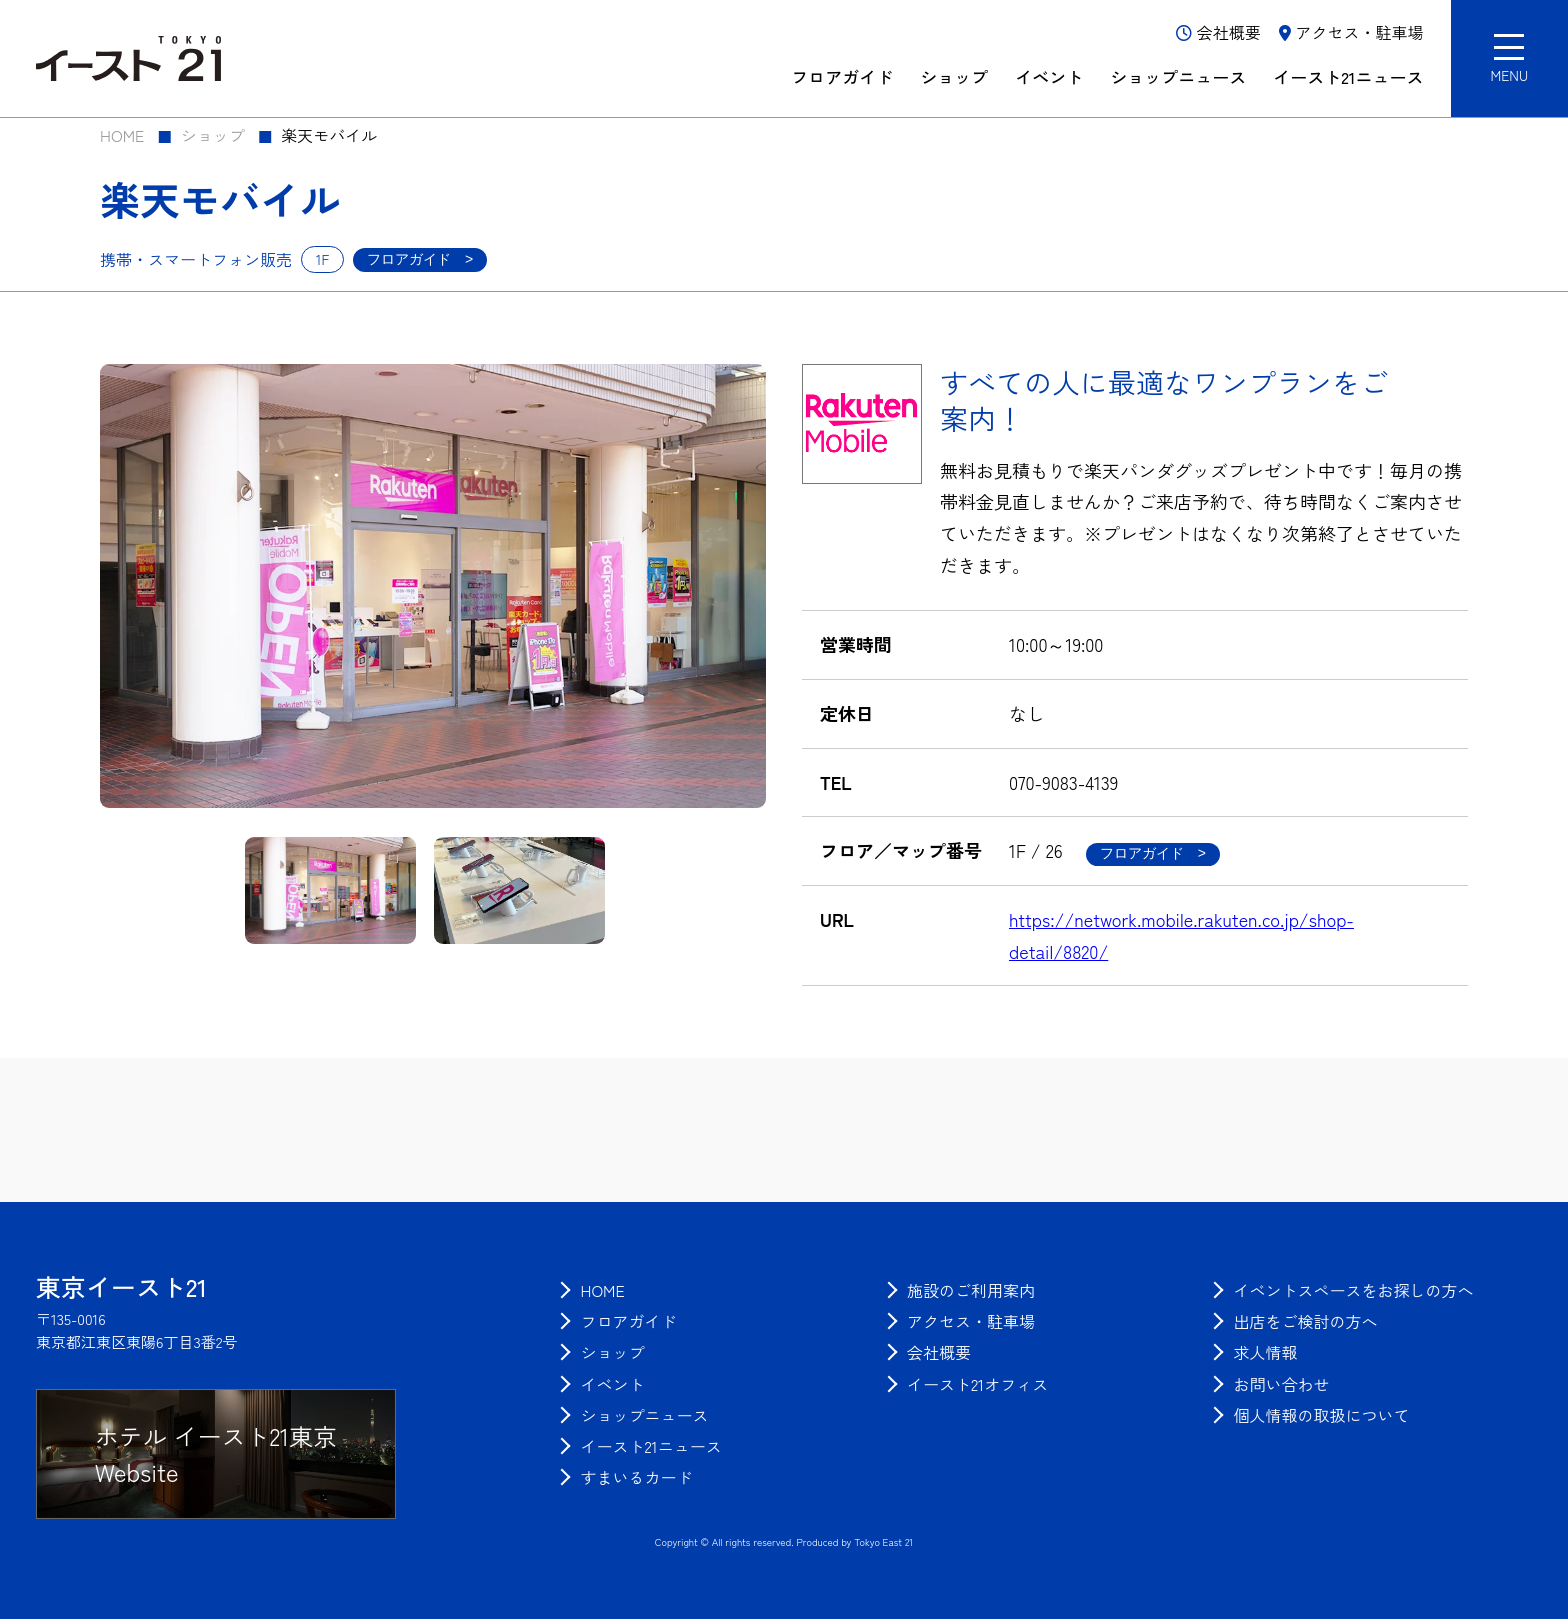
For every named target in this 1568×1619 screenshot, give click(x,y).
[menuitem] (602, 1290)
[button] (1509, 58)
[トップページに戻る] (121, 1286)
